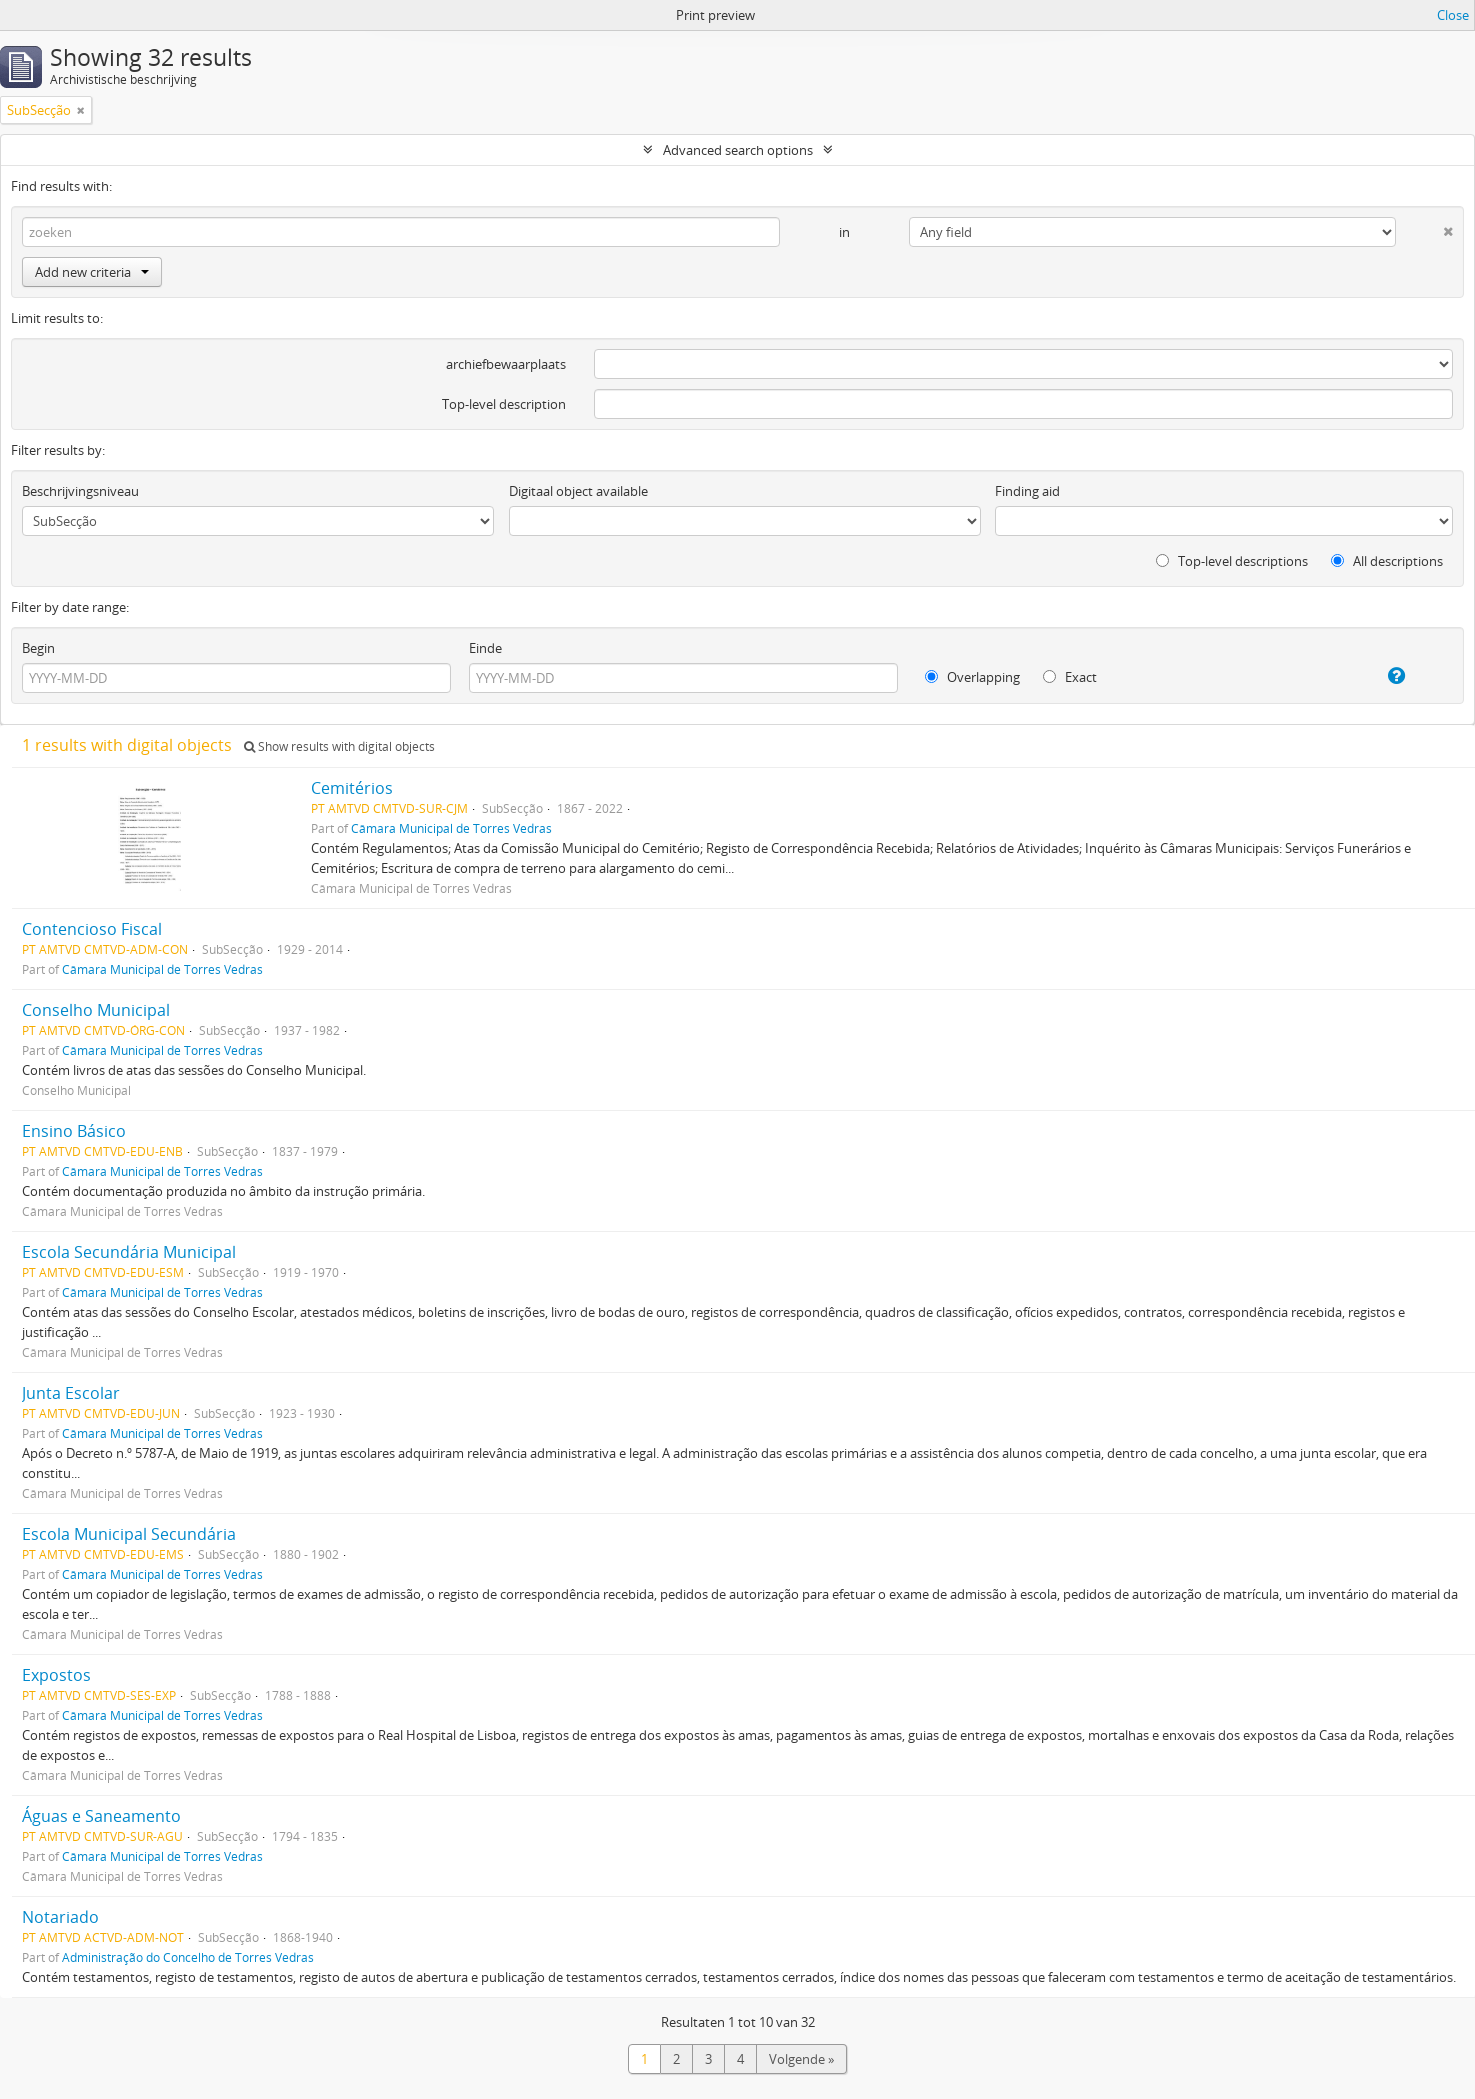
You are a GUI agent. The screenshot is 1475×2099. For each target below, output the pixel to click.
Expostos (56, 1675)
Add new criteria (92, 272)
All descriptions (1387, 561)
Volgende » (801, 2059)
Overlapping (972, 677)
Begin (38, 648)
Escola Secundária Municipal (129, 1252)
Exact (1070, 677)
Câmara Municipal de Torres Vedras (451, 828)
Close (1453, 15)
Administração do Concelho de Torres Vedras (188, 1957)
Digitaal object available (578, 491)
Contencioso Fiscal (92, 929)
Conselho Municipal (96, 1010)
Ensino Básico (74, 1131)
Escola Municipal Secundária (129, 1534)
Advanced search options (738, 150)
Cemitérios (352, 788)
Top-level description (504, 404)
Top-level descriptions (1232, 561)
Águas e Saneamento (101, 1816)
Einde (485, 648)
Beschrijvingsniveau (80, 491)
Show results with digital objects (339, 746)
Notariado (60, 1917)
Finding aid (1027, 491)
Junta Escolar (71, 1393)
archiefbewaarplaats (506, 364)
